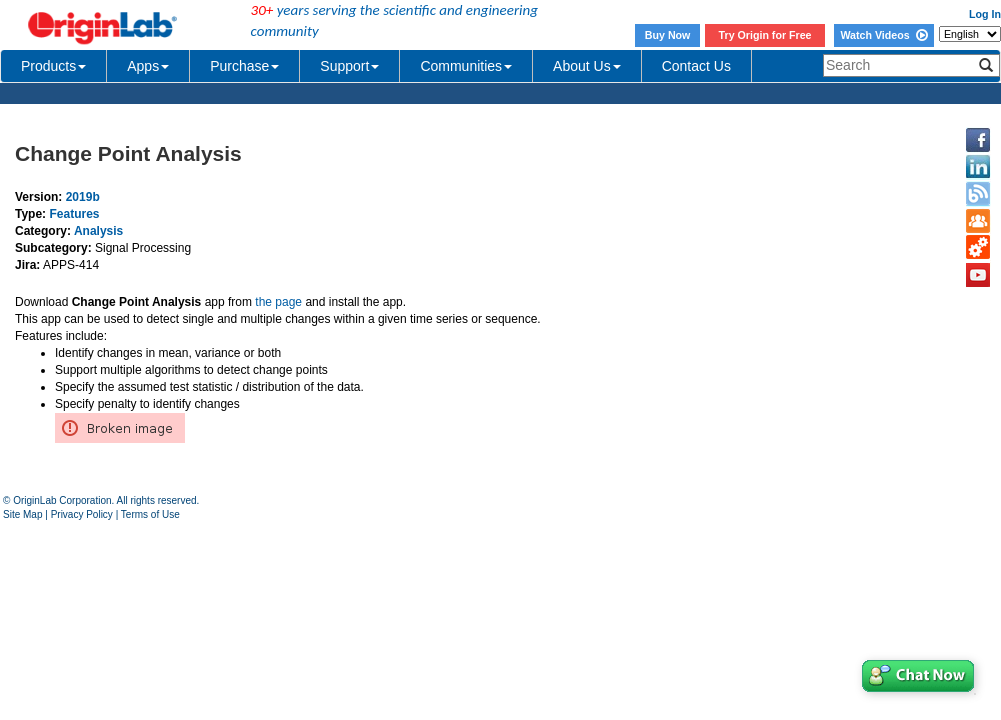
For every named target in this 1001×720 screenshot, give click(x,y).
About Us (587, 66)
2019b (83, 197)
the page (278, 302)
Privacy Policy (82, 514)
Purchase (244, 66)
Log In (985, 14)
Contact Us (696, 66)
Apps (148, 66)
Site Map (22, 514)
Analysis (98, 231)
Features (74, 214)
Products (53, 66)
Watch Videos (883, 35)
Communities (466, 66)
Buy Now (668, 35)
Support (349, 66)
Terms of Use (150, 514)
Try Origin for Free (765, 35)
